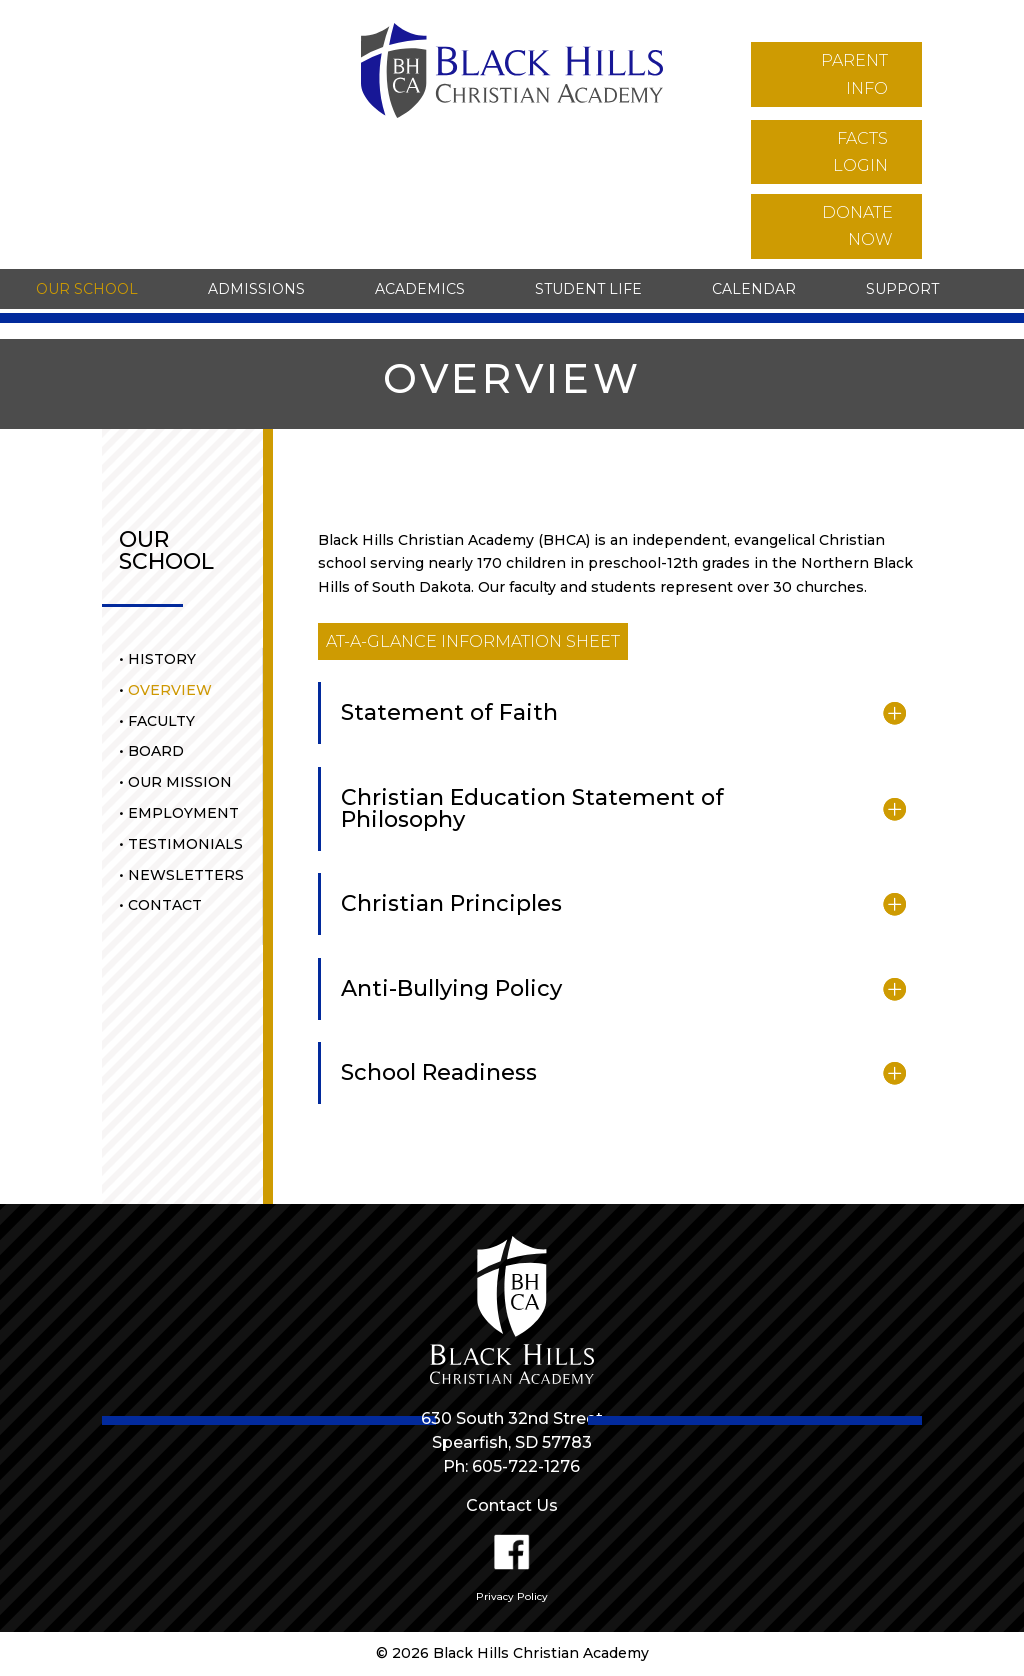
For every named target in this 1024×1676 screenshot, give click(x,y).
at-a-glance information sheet (473, 641)
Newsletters (186, 875)
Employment (183, 813)
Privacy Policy (512, 1596)
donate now (857, 226)
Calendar (754, 289)
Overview (170, 690)
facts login (860, 152)
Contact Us (512, 1505)
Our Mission (180, 782)
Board (156, 751)
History (162, 659)
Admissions (256, 289)
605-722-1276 (526, 1466)
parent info (854, 74)
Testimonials (185, 844)
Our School (87, 289)
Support (902, 289)
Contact (165, 905)
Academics (420, 289)
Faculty (161, 721)
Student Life (588, 289)
